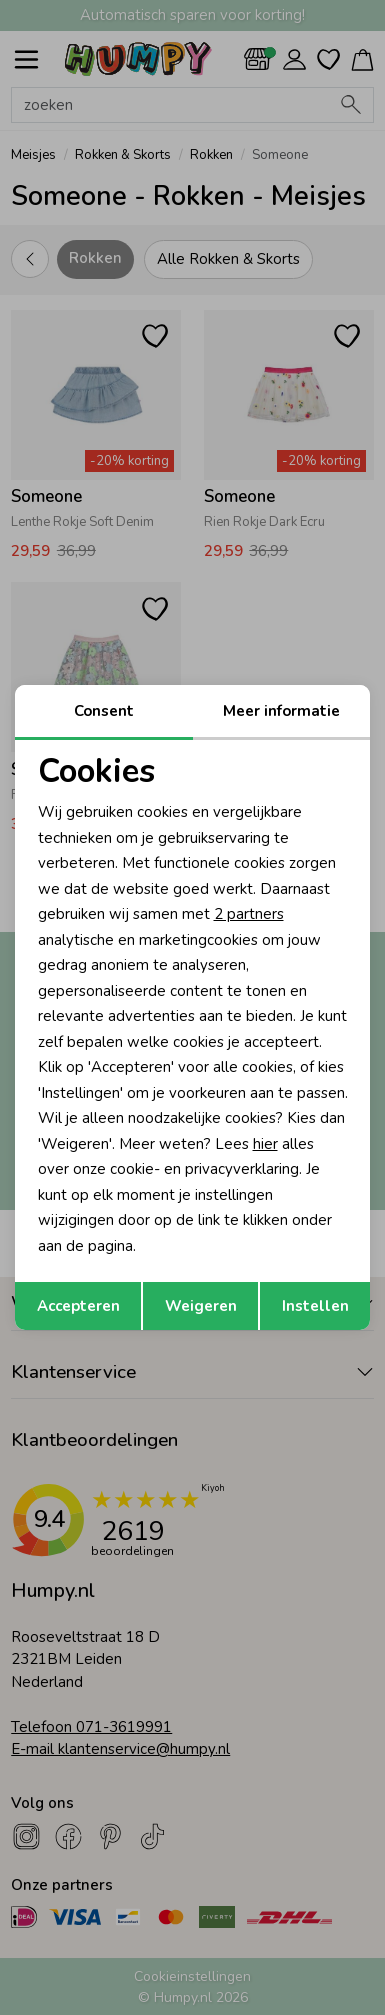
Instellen (315, 1306)
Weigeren (201, 1306)
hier (265, 1144)
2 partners (249, 914)
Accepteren (78, 1306)
